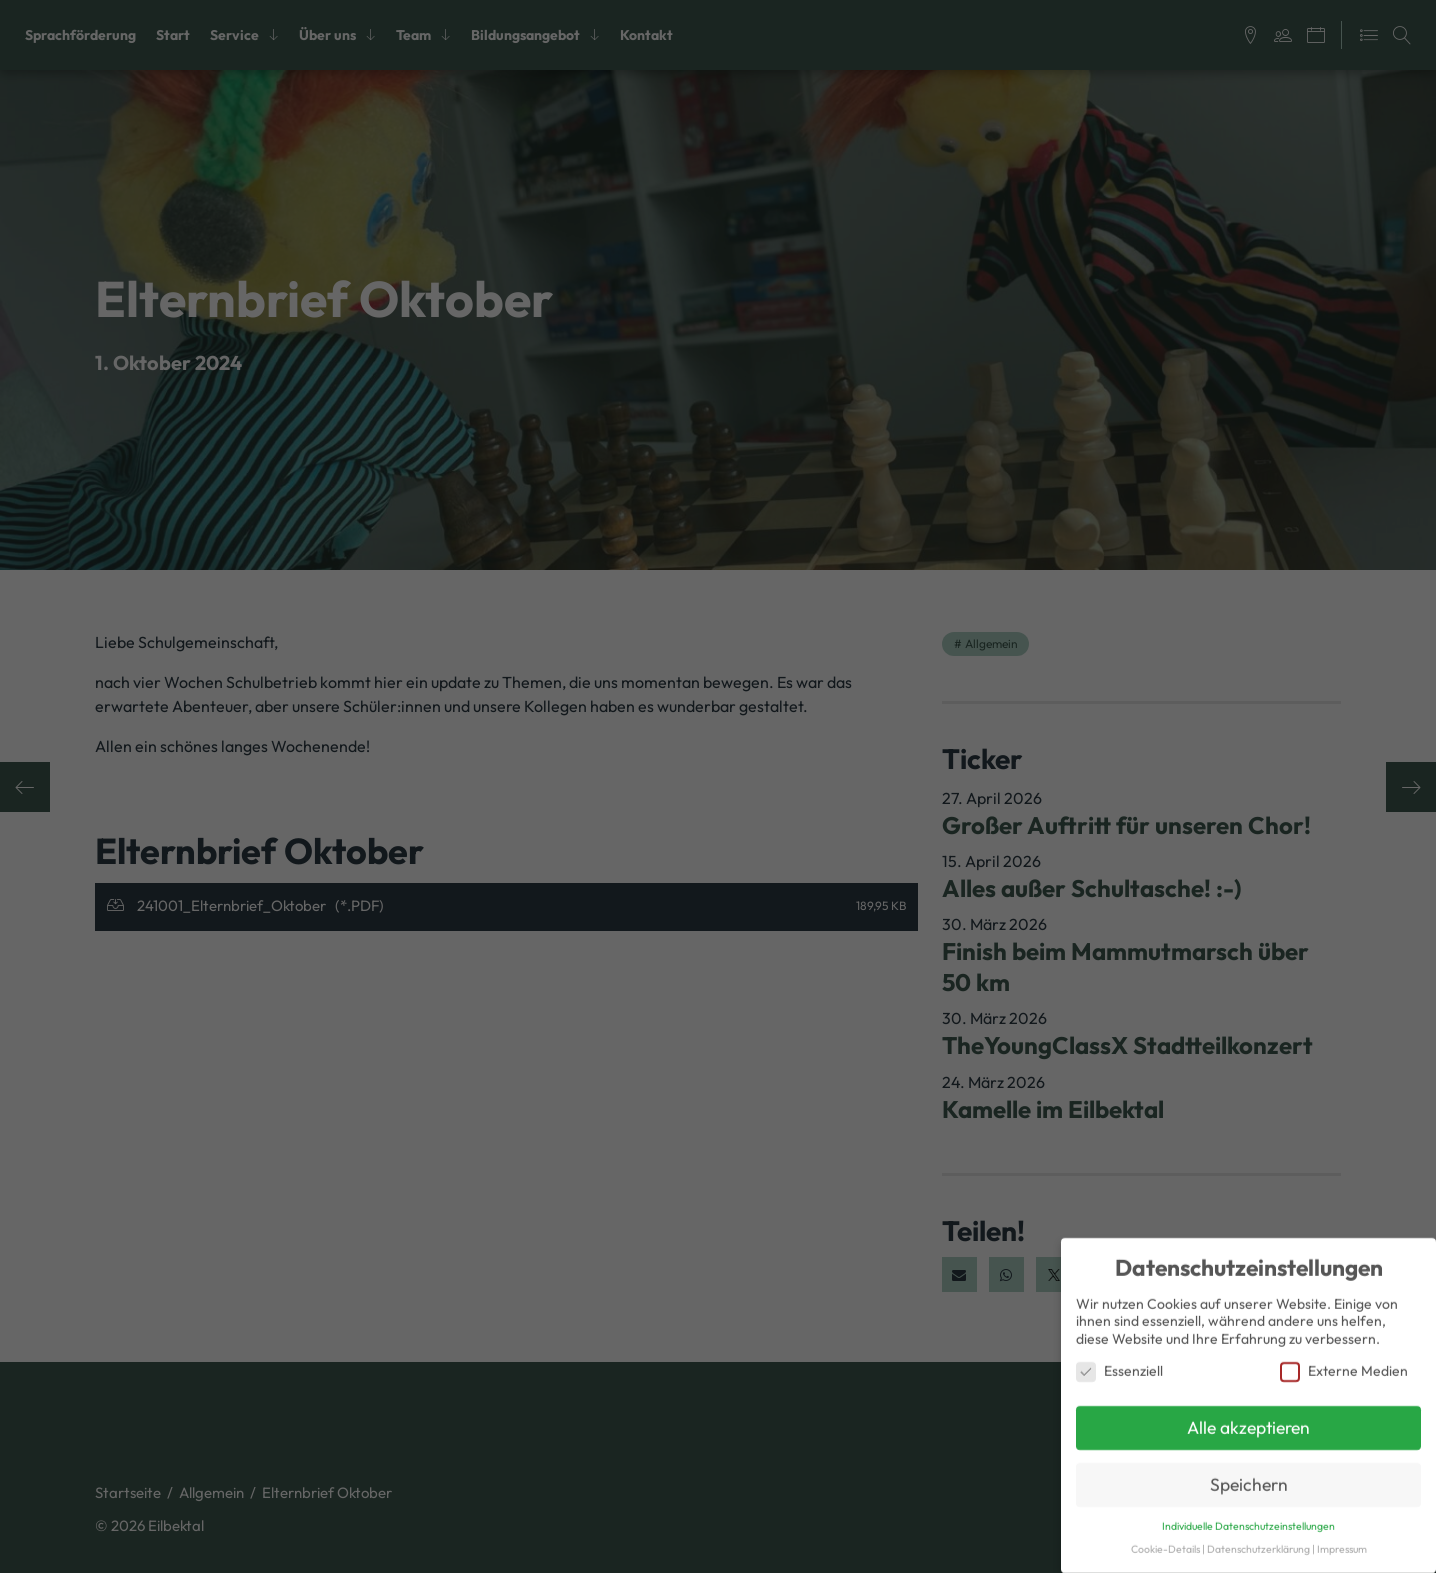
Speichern (1249, 1476)
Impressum (1342, 1541)
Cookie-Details (1165, 1541)
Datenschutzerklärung (1258, 1541)
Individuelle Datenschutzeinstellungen (1248, 1518)
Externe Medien (1344, 1362)
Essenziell (1119, 1362)
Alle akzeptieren (1248, 1419)
